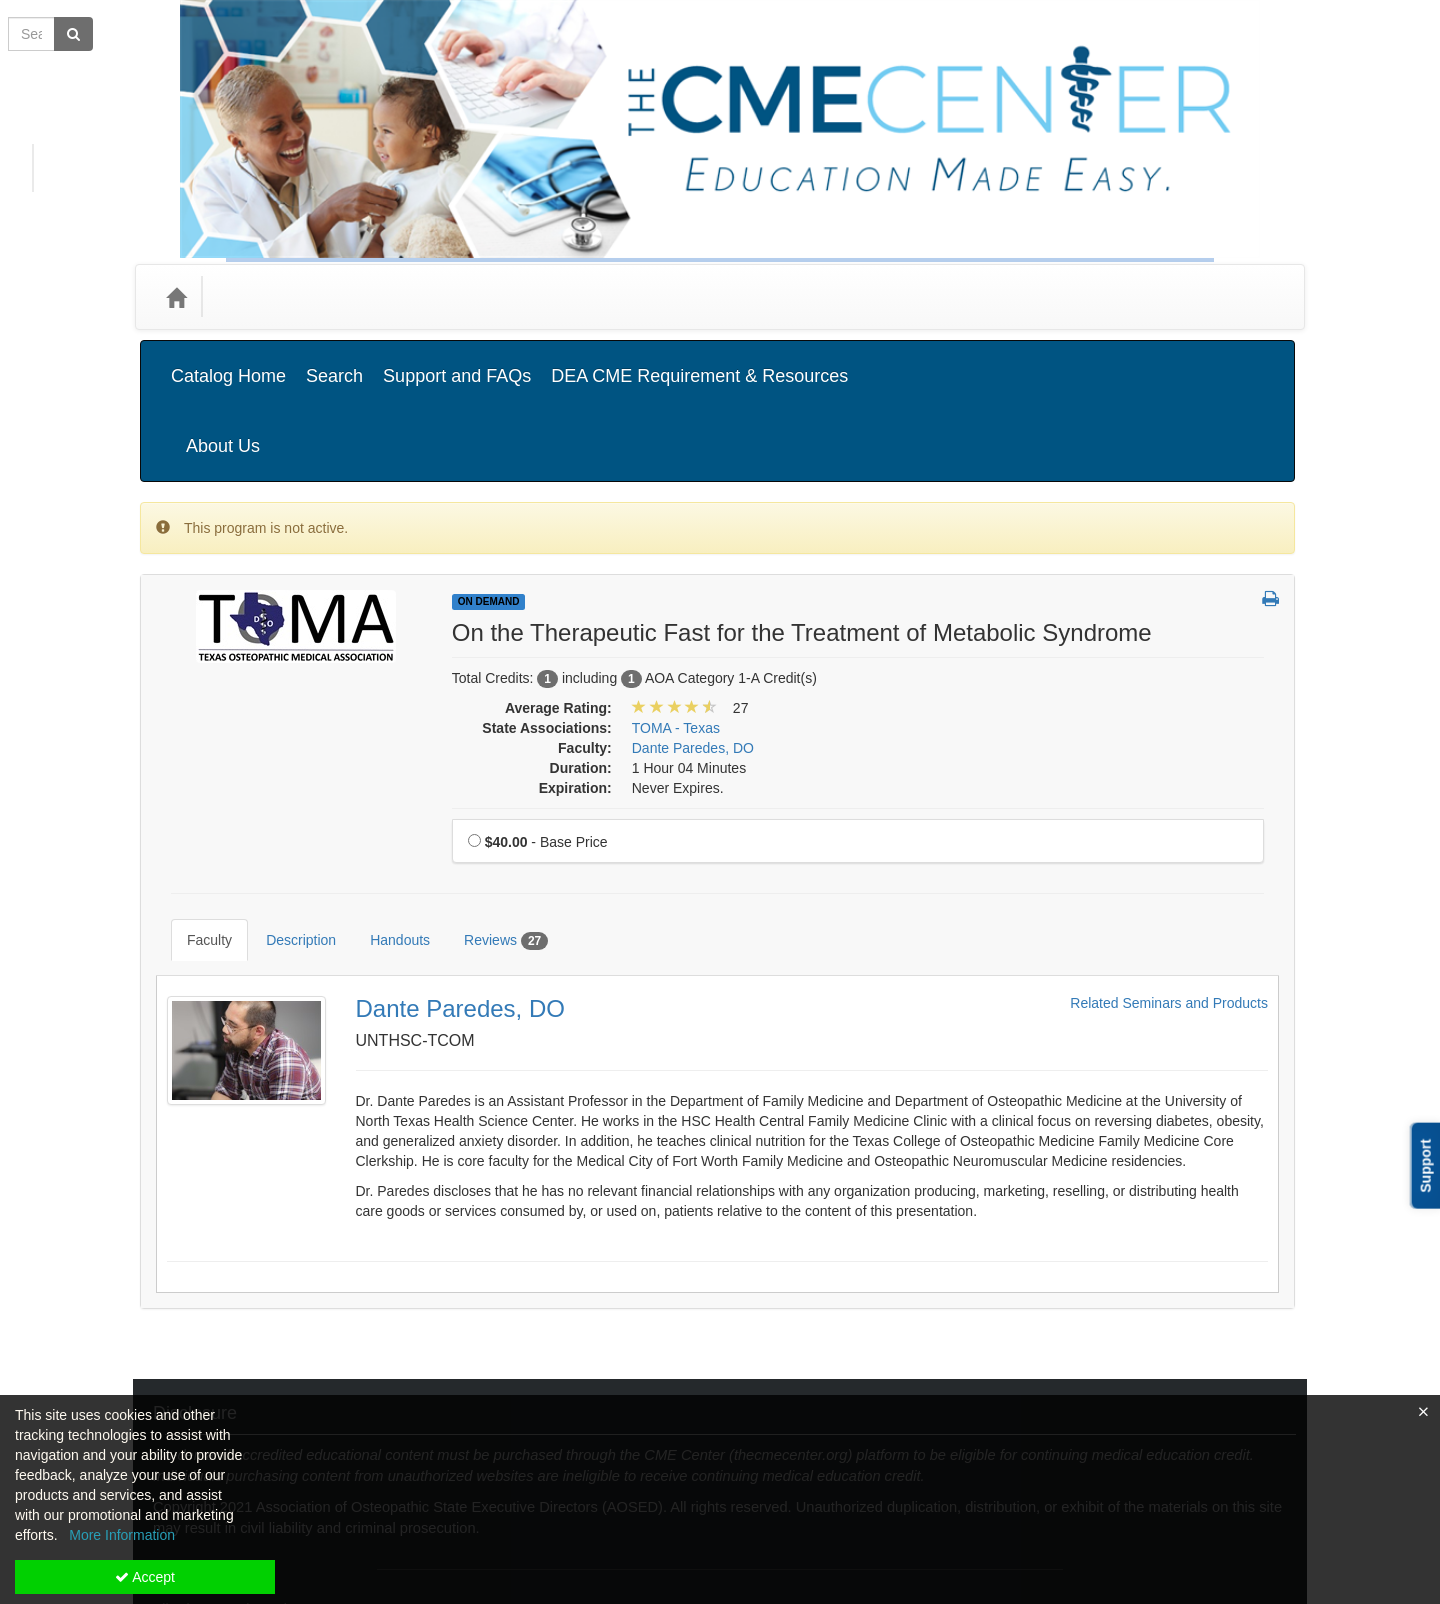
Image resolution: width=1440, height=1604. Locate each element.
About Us (1239, 361)
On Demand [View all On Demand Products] (489, 501)
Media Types (369, 296)
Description (286, 825)
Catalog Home (228, 361)
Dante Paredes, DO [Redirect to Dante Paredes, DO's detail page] (460, 878)
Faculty (194, 825)
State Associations (502, 296)
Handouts (385, 825)
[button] (1270, 500)
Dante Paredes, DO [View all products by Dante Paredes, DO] (693, 648)
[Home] (176, 297)
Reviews (491, 826)
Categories (261, 296)
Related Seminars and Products (1169, 873)
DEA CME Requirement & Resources (699, 361)
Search (334, 361)
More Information (122, 1535)
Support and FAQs (457, 361)
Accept (145, 1577)
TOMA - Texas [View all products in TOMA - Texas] (676, 628)
